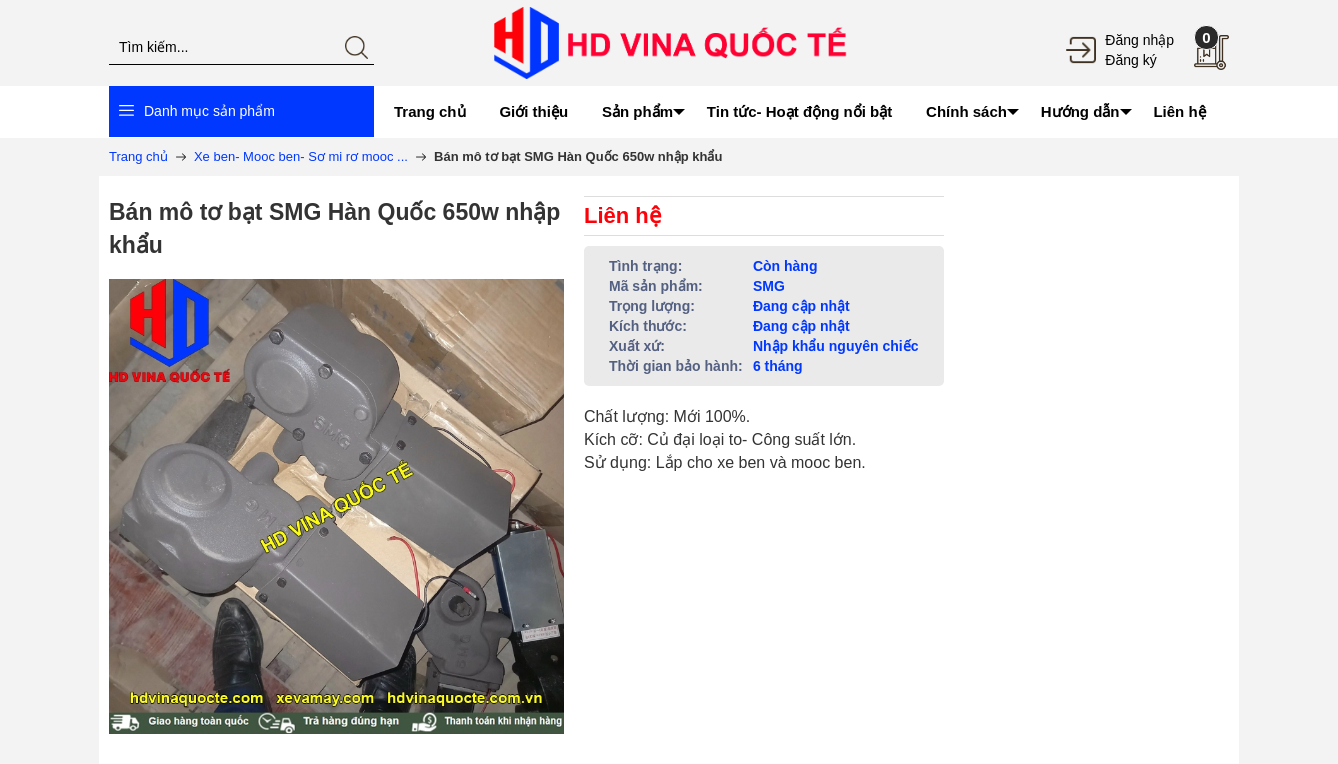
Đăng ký (1130, 60)
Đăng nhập (1139, 40)
